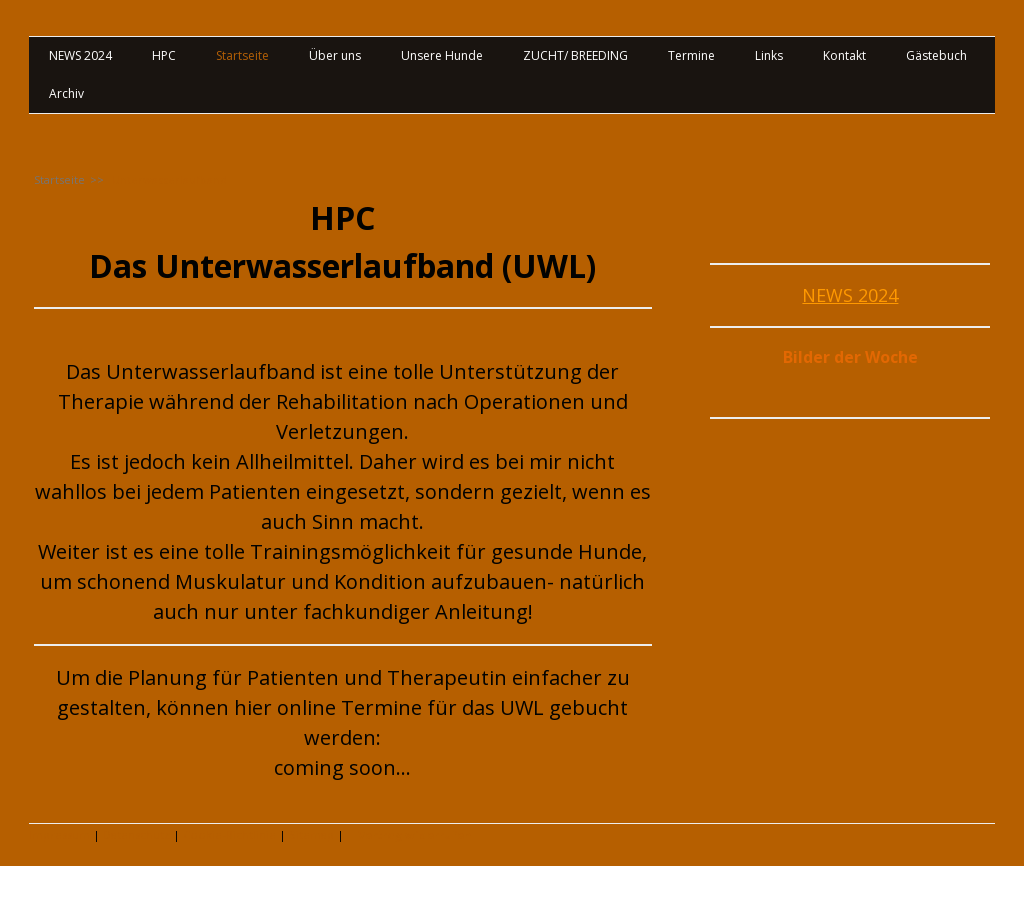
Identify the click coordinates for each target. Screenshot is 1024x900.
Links (769, 55)
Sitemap (311, 834)
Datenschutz (136, 834)
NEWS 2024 (80, 55)
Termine (691, 55)
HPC (164, 55)
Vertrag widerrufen (415, 834)
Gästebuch (936, 55)
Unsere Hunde (442, 55)
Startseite (242, 55)
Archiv (66, 93)
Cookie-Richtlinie (229, 834)
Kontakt (844, 55)
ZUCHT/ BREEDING (575, 55)
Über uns (335, 55)
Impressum (59, 834)
